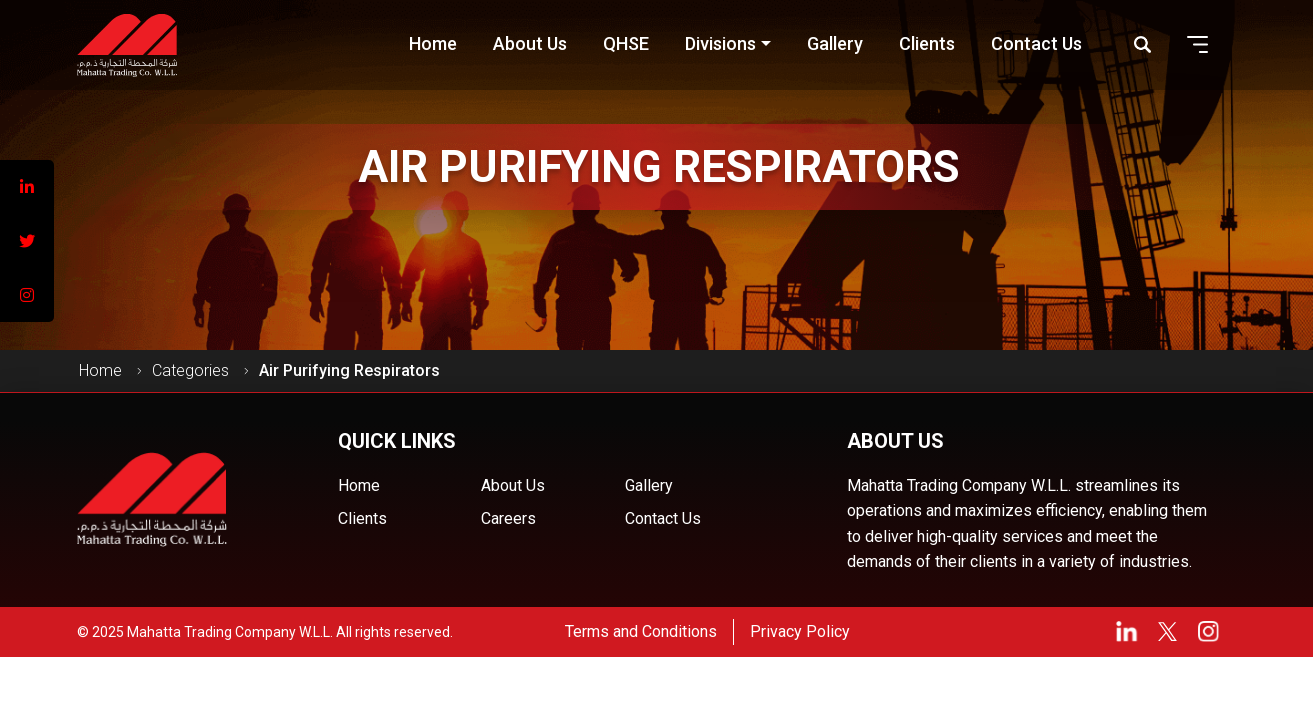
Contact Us (663, 518)
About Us (513, 485)
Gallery (649, 485)
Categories (190, 370)
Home (100, 370)
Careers (508, 518)
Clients (362, 518)
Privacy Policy (800, 631)
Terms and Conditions (641, 631)
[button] (1198, 44)
